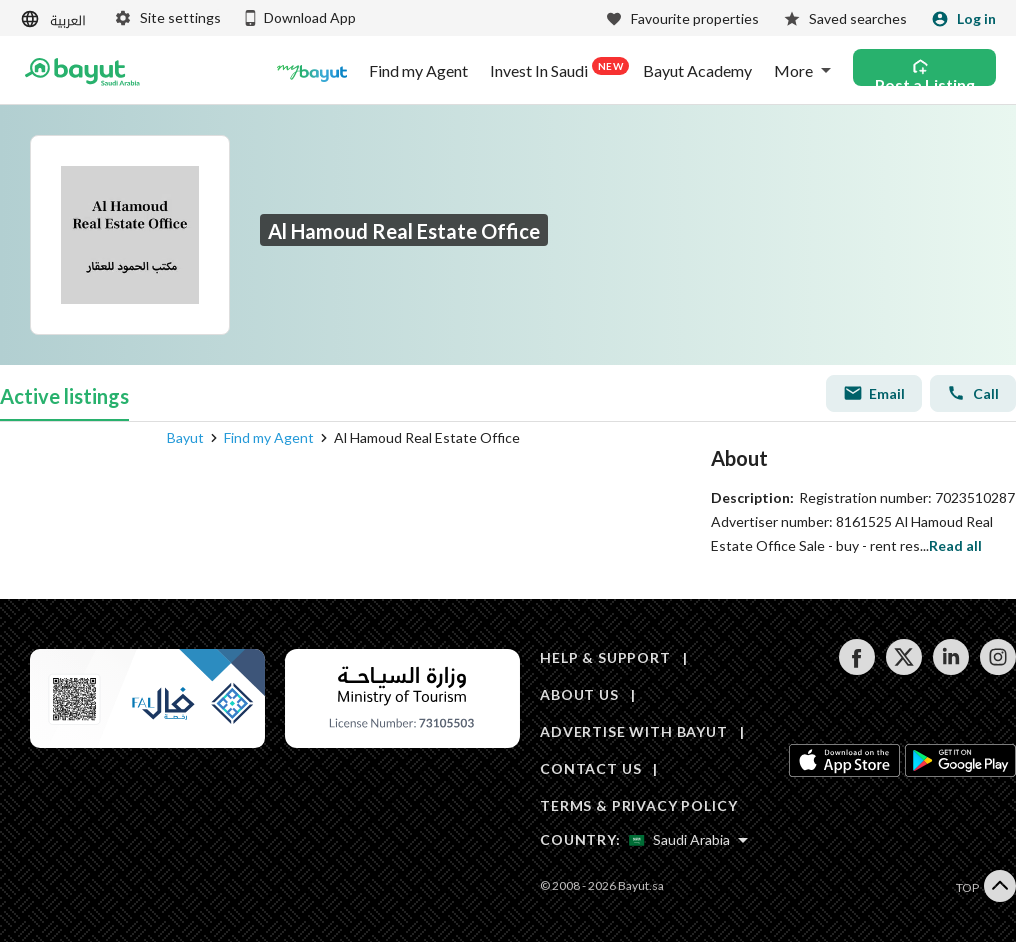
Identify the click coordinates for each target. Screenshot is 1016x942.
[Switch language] (55, 19)
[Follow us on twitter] (903, 669)
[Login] (963, 19)
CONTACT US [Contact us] (590, 768)
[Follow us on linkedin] (950, 669)
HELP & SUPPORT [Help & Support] (605, 657)
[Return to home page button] (82, 71)
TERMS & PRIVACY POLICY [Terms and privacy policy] (638, 805)
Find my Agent (418, 71)
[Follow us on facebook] (856, 669)
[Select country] (688, 840)
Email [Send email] (874, 393)
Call (973, 393)
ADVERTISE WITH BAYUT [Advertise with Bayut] (634, 731)
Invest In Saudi (555, 69)
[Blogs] (312, 71)
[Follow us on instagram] (997, 669)
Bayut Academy (697, 71)
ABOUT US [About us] (579, 694)
